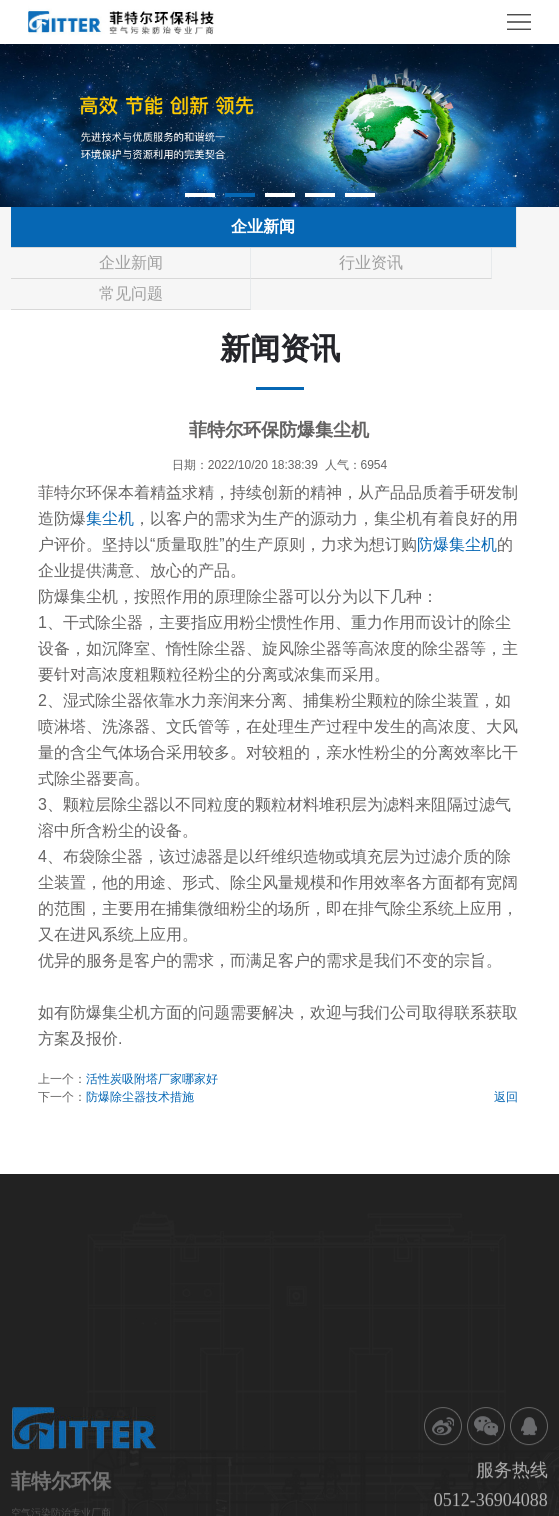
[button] (200, 195)
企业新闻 (131, 262)
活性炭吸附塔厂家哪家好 (152, 1079)
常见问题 (131, 293)
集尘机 (110, 518)
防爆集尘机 (457, 544)
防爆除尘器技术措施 (140, 1097)
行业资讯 (371, 262)
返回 (506, 1097)
